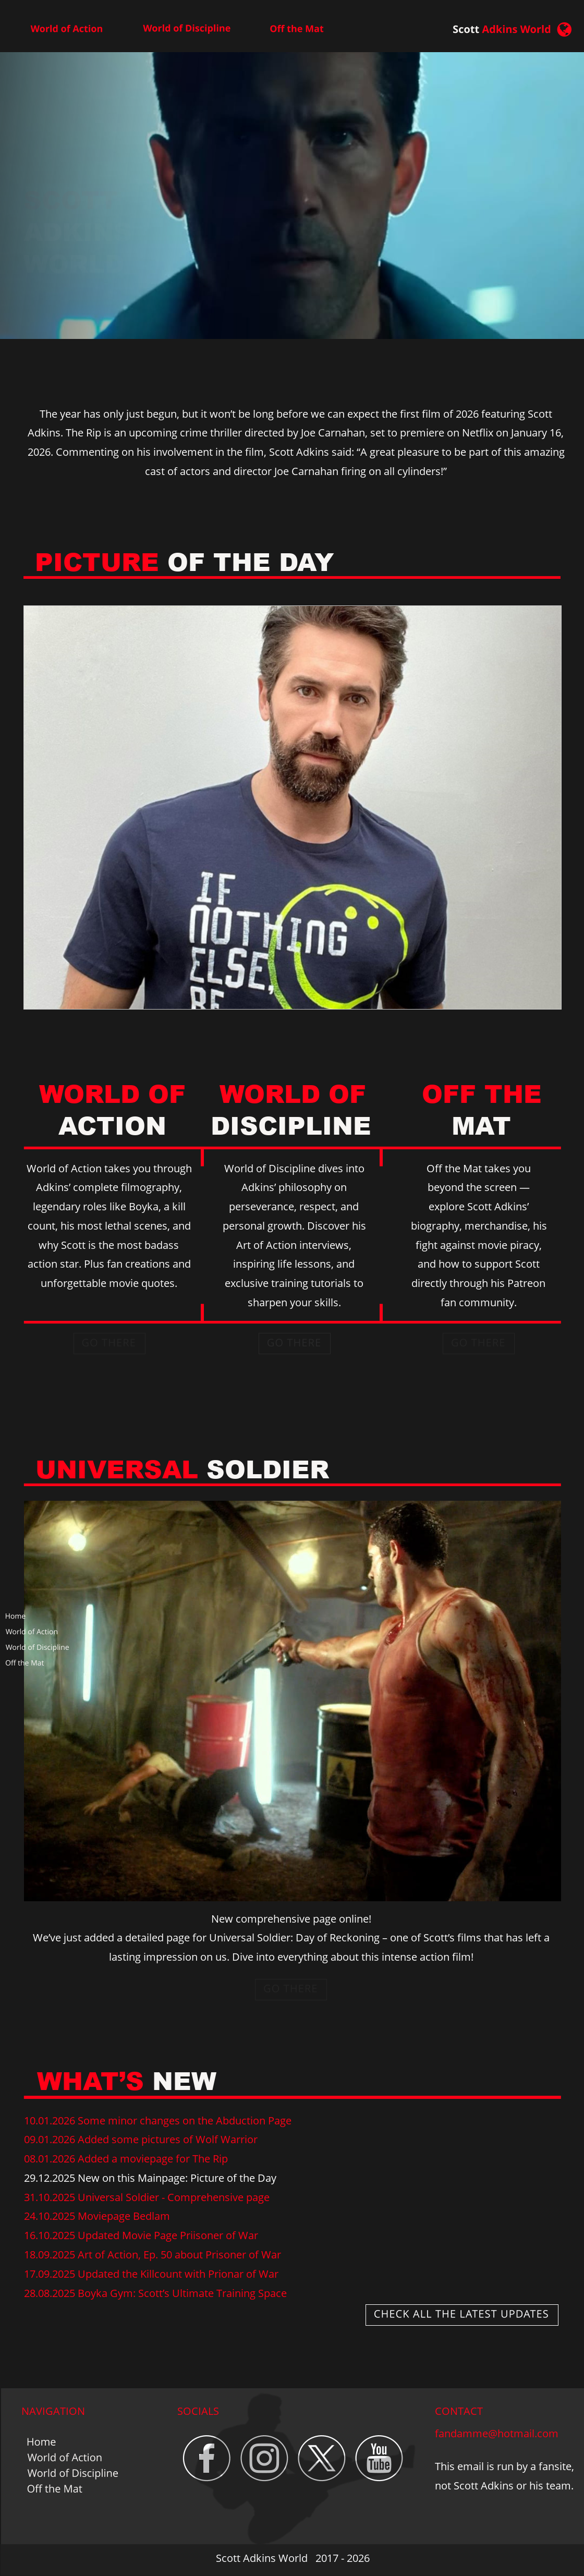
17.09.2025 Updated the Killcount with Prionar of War (151, 2274)
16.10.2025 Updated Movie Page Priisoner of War (141, 2235)
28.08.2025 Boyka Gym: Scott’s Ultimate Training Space (155, 2293)
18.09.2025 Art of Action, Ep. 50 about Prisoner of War (152, 2254)
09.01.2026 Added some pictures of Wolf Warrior (141, 2139)
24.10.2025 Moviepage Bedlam (97, 2216)
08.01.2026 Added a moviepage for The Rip (126, 2159)
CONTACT (459, 2411)
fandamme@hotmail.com (496, 2433)
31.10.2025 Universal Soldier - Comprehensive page (147, 2197)
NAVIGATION (53, 2411)
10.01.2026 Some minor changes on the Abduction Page (157, 2120)
